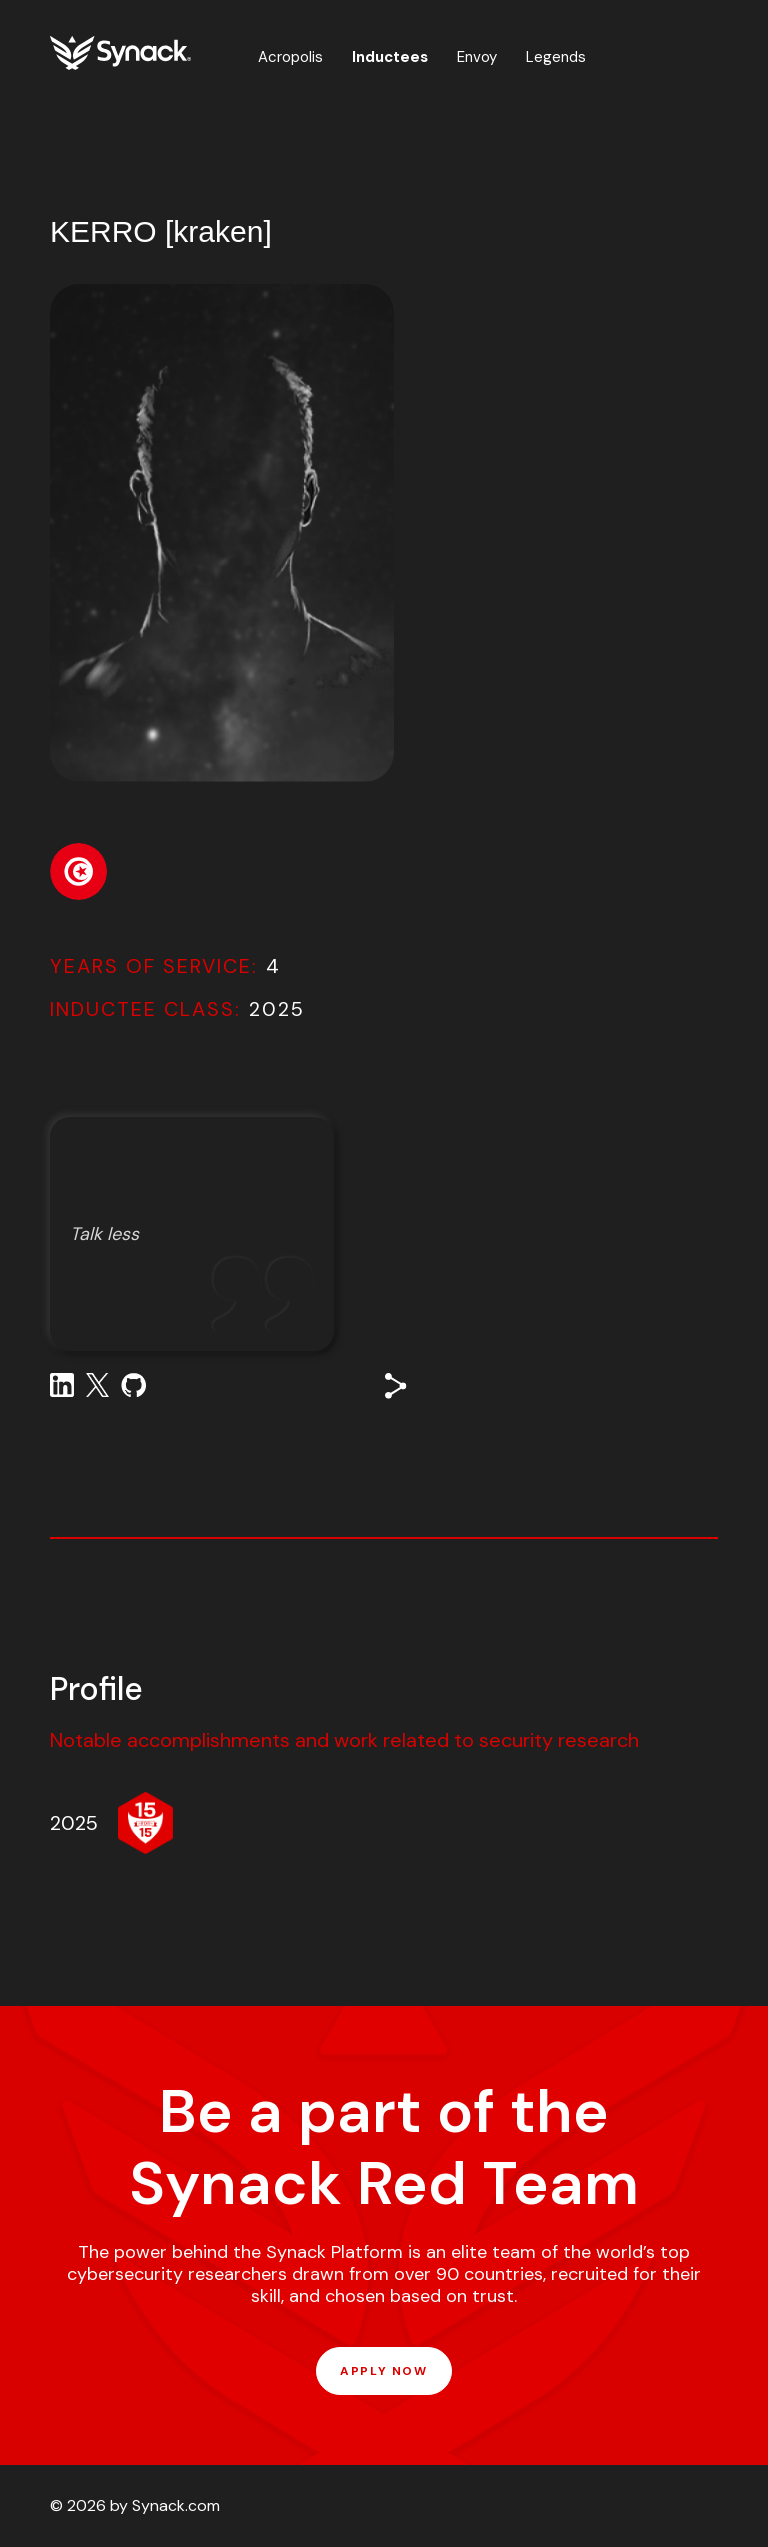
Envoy (477, 57)
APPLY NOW (383, 2371)
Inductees (390, 57)
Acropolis (290, 57)
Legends (556, 57)
